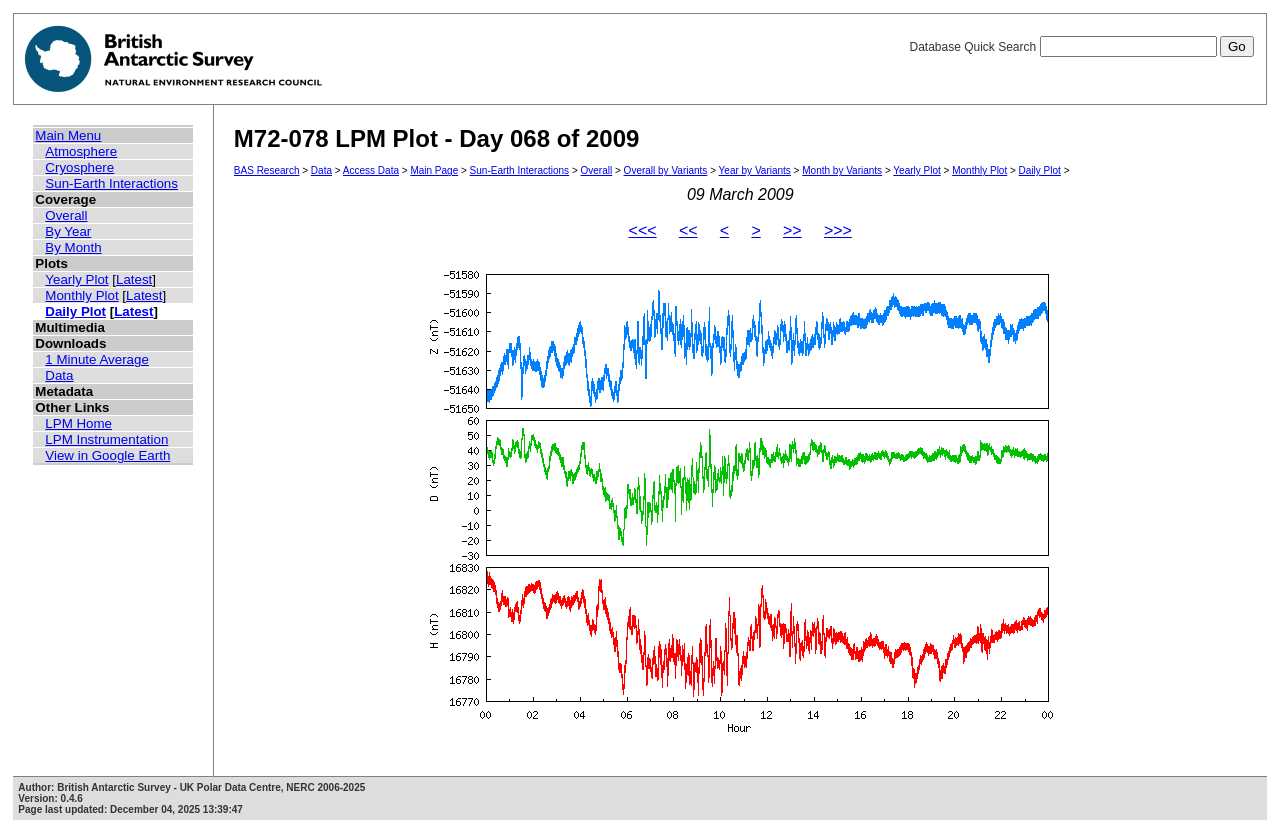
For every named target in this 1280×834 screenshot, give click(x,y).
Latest (134, 279)
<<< (643, 230)
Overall (66, 215)
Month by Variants (842, 170)
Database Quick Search (1081, 47)
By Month (73, 247)
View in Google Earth (107, 455)
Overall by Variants (666, 170)
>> (792, 230)
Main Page (434, 170)
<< (688, 230)
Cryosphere (79, 167)
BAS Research (267, 170)
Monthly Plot (81, 295)
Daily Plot (75, 311)
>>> (838, 230)
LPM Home (78, 423)
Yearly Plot (76, 279)
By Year (68, 231)
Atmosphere (81, 151)
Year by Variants (755, 170)
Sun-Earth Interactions (111, 183)
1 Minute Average (97, 359)
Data (59, 375)
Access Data (371, 170)
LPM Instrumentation (106, 439)
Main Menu (68, 135)
